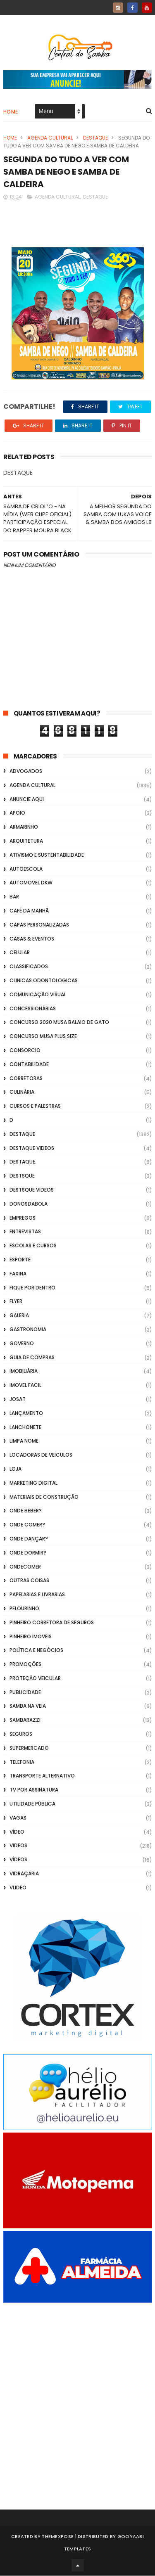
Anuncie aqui (27, 799)
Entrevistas (25, 1232)
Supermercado (29, 1748)
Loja (15, 1469)
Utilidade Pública (32, 1804)
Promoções (25, 1664)
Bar (14, 897)
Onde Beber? (26, 1511)
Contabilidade (29, 1064)
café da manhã (29, 911)
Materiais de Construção (44, 1497)
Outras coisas (29, 1581)
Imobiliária (24, 1371)
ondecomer (25, 1567)
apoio (17, 813)
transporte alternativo (42, 1776)
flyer (16, 1302)
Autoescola (26, 869)
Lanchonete (25, 1427)
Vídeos (18, 1860)
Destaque (95, 138)
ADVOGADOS (26, 771)
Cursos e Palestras (35, 1106)
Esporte (20, 1259)
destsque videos (32, 1190)
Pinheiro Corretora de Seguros (52, 1622)
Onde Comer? (27, 1525)
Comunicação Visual (38, 994)
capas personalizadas (39, 925)
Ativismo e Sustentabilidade (47, 855)
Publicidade (25, 1692)
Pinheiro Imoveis (31, 1636)
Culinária (22, 1092)
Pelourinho (24, 1608)
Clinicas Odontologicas (44, 981)
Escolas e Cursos (33, 1246)
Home (10, 112)
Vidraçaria (24, 1874)
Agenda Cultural (50, 138)
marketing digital (33, 1483)
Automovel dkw (31, 883)
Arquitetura (26, 841)
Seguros (21, 1734)
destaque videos (32, 1148)
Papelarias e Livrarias (37, 1595)
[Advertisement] (77, 2395)
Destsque (22, 1176)
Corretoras (26, 1078)
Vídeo (17, 1832)
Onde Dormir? (28, 1553)
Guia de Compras (32, 1357)
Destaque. (23, 1162)
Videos (18, 1846)
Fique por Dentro (32, 1288)
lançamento (26, 1413)
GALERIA (19, 1316)
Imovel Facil (25, 1385)
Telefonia (22, 1762)
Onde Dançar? (29, 1539)
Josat (18, 1399)
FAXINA (18, 1273)
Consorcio (25, 1051)
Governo (22, 1343)
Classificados (29, 967)
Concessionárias (33, 1008)
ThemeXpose (58, 2536)
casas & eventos (32, 939)
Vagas (18, 1818)
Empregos (23, 1218)
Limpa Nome (24, 1441)
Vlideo (18, 1887)
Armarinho (24, 827)
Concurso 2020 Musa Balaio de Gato (59, 1022)
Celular (20, 953)
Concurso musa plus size (43, 1036)
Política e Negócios (36, 1650)
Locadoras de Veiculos (41, 1455)
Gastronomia (28, 1329)
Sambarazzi (25, 1720)
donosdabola (29, 1204)
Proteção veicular (35, 1678)
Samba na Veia (28, 1706)
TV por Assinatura (34, 1790)
